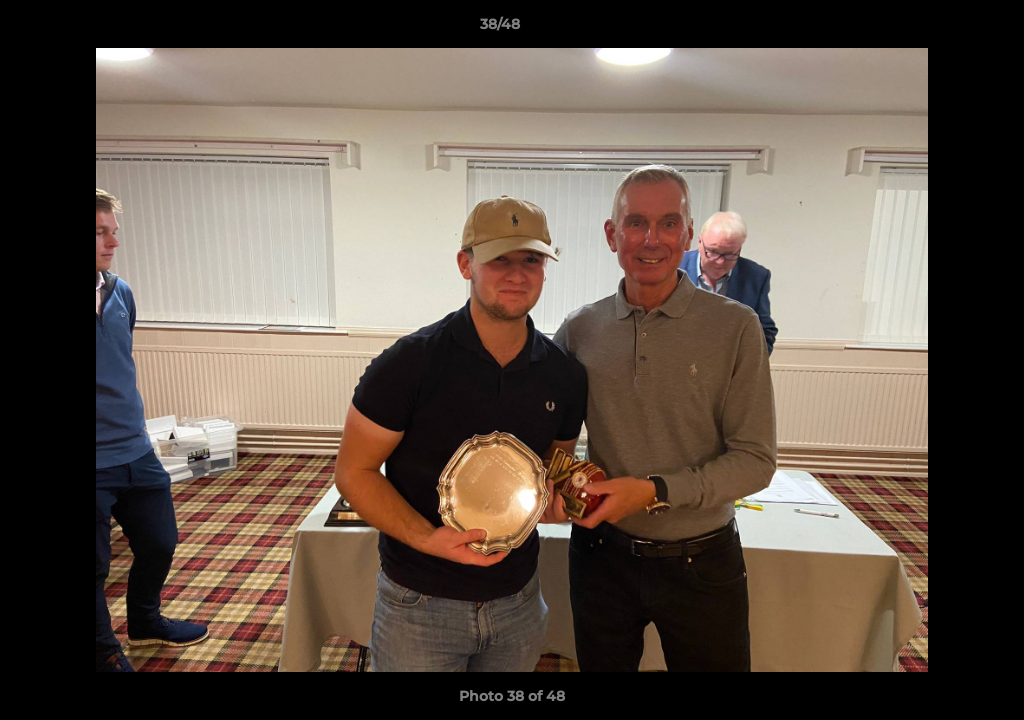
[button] (940, 29)
